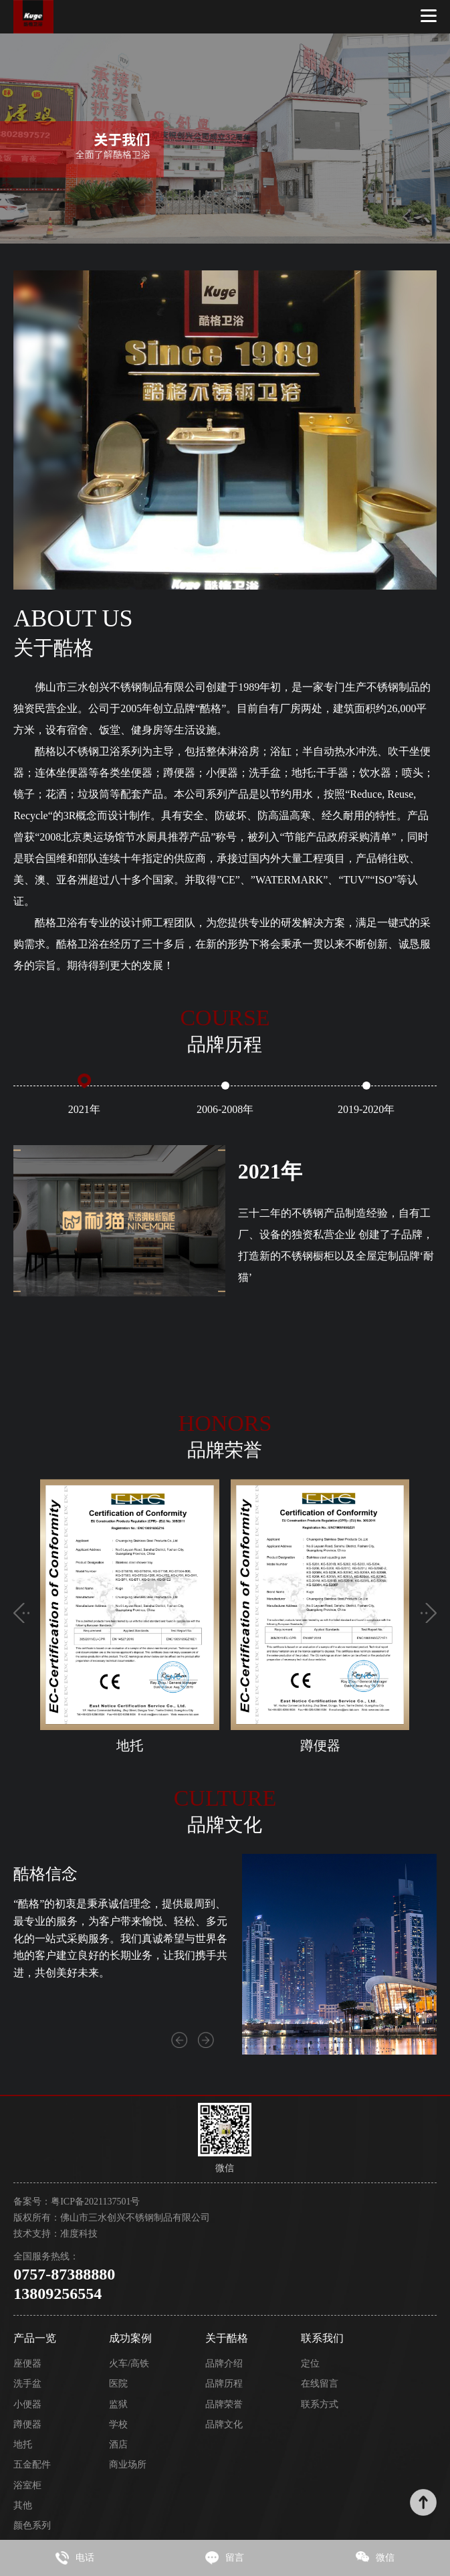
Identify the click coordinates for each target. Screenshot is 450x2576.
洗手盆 (27, 2384)
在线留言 (319, 2384)
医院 (118, 2384)
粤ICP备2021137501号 (95, 2202)
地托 (22, 2444)
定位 (310, 2363)
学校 (118, 2424)
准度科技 (79, 2234)
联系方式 (319, 2404)
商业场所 (127, 2465)
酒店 (118, 2444)
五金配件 (32, 2465)
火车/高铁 (129, 2363)
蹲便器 (27, 2424)
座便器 (27, 2363)
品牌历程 (224, 2384)
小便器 (27, 2404)
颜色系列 (32, 2525)
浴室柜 (27, 2485)
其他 (22, 2505)
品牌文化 (224, 2424)
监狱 (118, 2404)
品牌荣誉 (224, 2404)
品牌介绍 (224, 2363)
